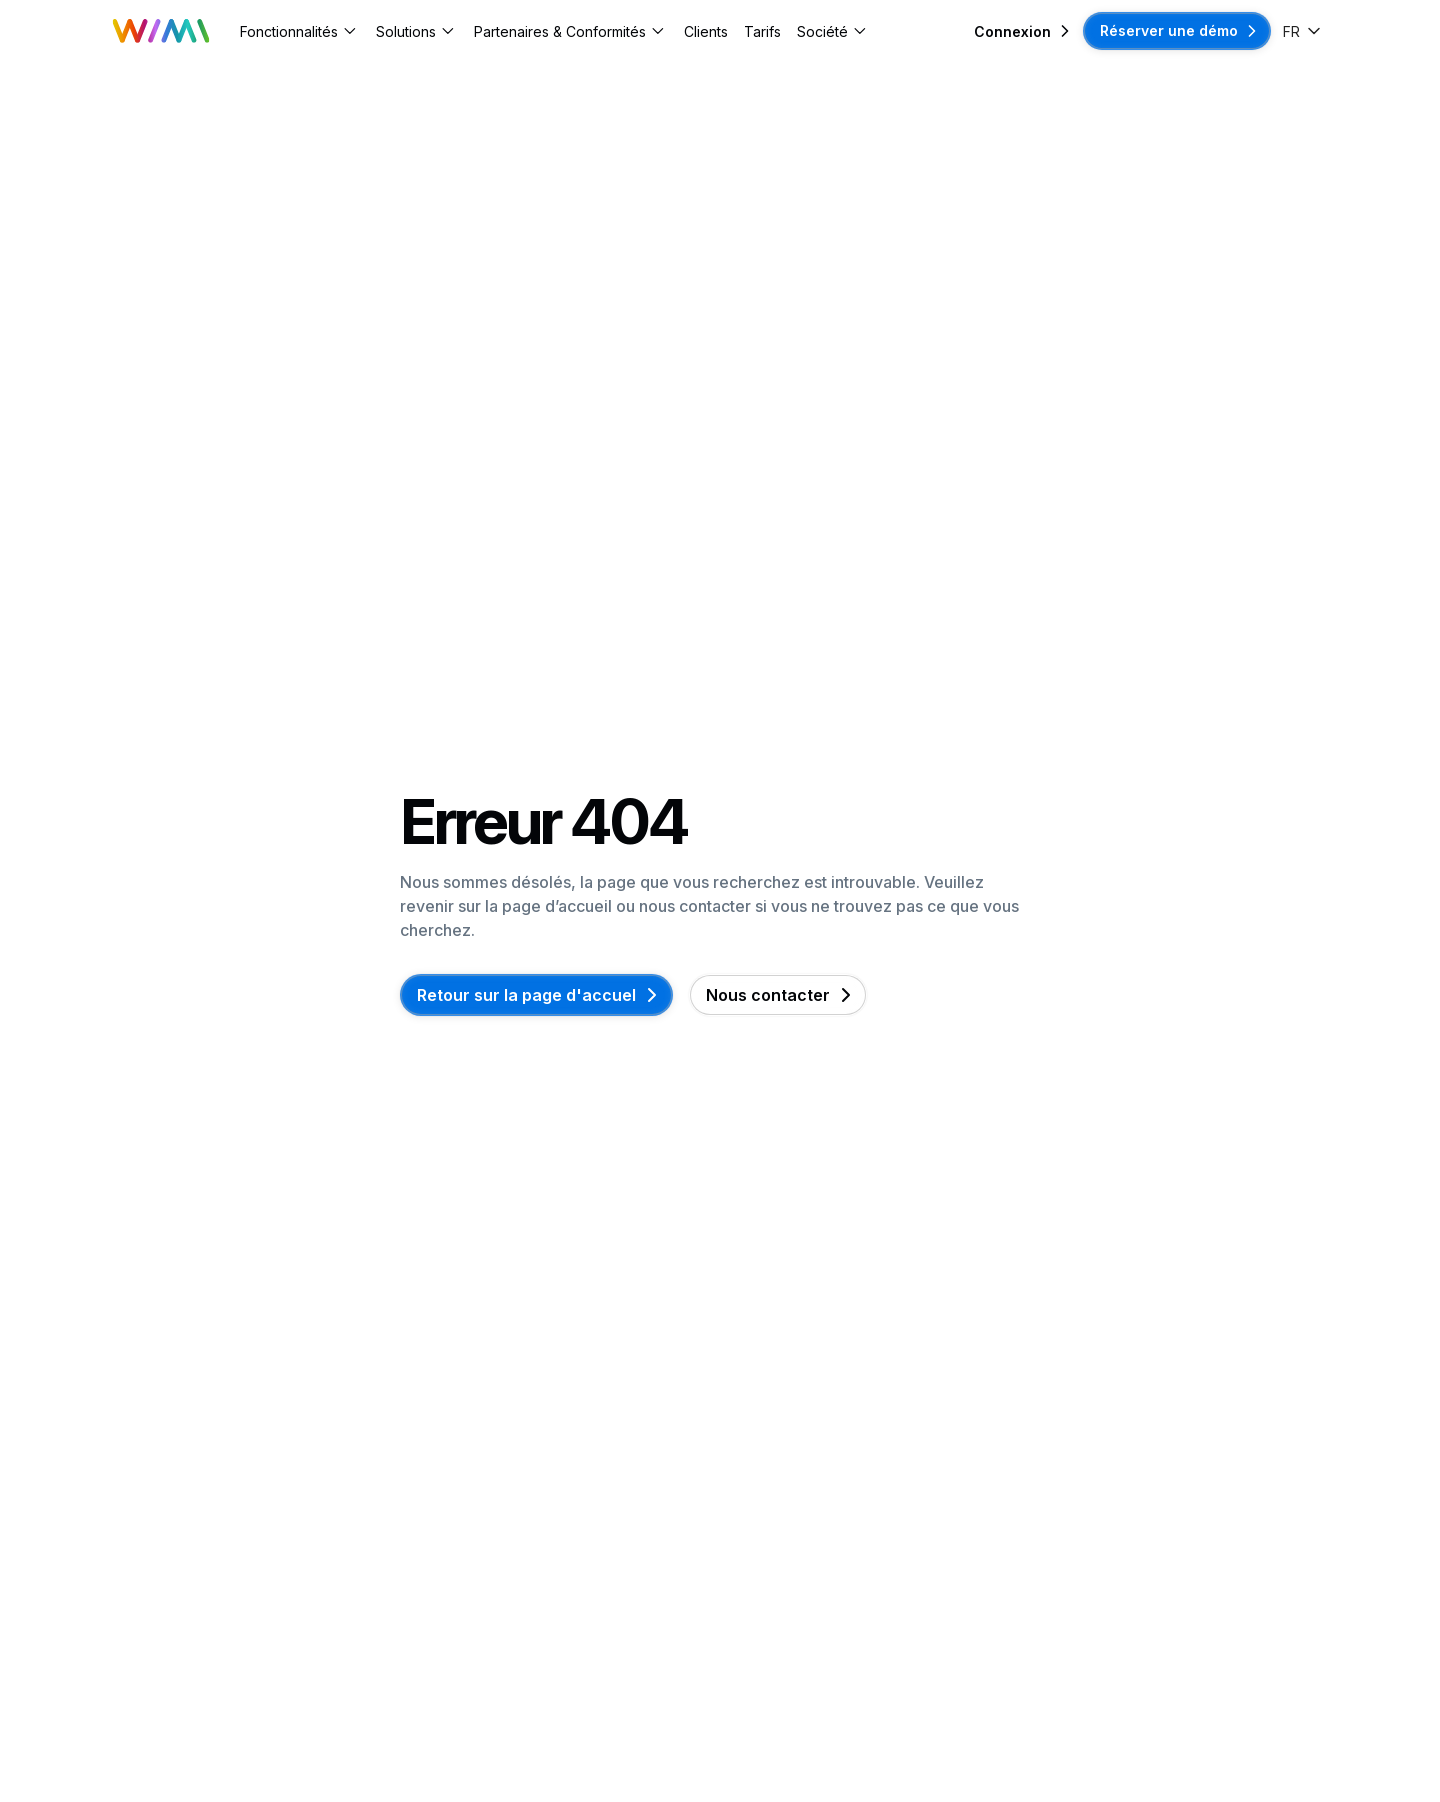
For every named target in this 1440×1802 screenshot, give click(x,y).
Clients (706, 31)
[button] (300, 31)
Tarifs (762, 31)
